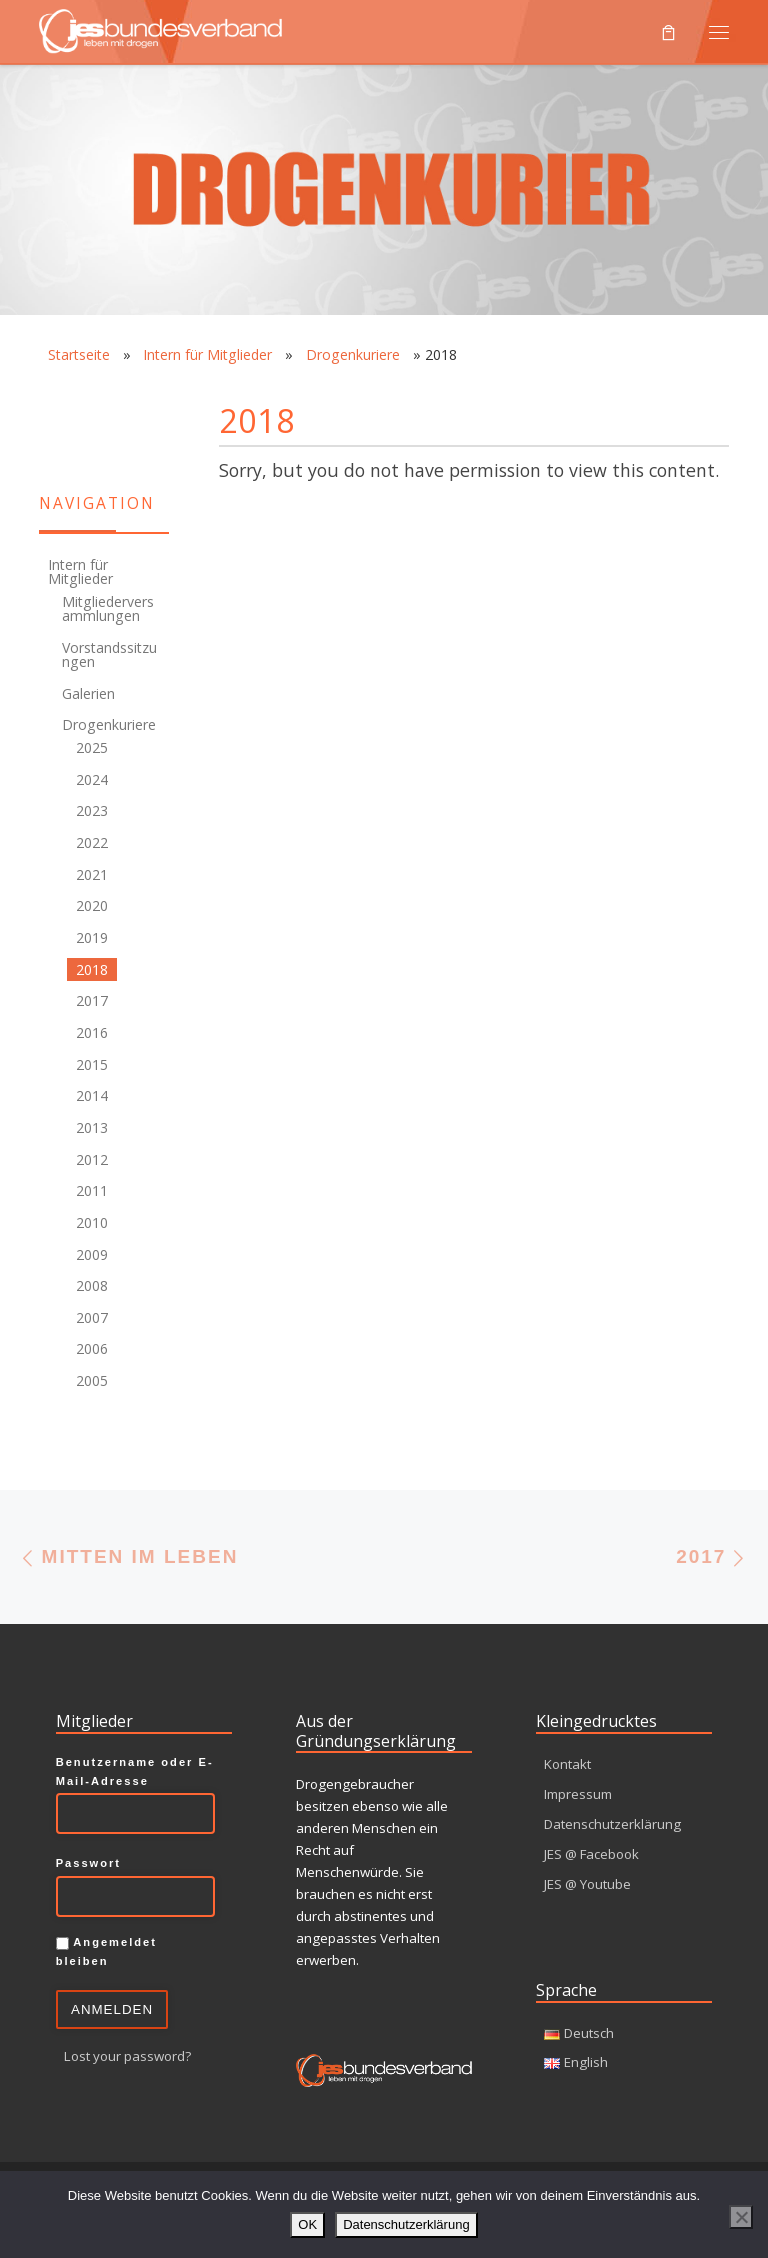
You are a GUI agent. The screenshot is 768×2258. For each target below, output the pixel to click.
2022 (92, 842)
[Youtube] (50, 441)
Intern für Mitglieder (207, 354)
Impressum (578, 1794)
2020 (92, 905)
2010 (92, 1222)
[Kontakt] (50, 401)
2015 (92, 1064)
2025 (92, 747)
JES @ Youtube (587, 1884)
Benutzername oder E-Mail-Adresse (135, 1771)
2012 (92, 1159)
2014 (92, 1095)
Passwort (88, 1863)
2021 (92, 874)
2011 (92, 1190)
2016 (92, 1032)
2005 (92, 1380)
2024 (92, 779)
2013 (92, 1127)
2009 (92, 1254)
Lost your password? (127, 2056)
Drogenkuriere (353, 354)
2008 (92, 1285)
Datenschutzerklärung (612, 1824)
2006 (92, 1348)
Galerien (88, 693)
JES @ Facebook (591, 1854)
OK (307, 2224)
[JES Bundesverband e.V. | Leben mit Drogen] (160, 28)
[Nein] (741, 2217)
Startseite (79, 354)
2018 (92, 969)
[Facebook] (130, 401)
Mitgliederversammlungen (108, 608)
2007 (92, 1317)
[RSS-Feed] (90, 401)
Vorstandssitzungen (109, 654)
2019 (92, 937)
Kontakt (567, 1764)
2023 (92, 810)
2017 (92, 1000)
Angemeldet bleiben (106, 1951)
